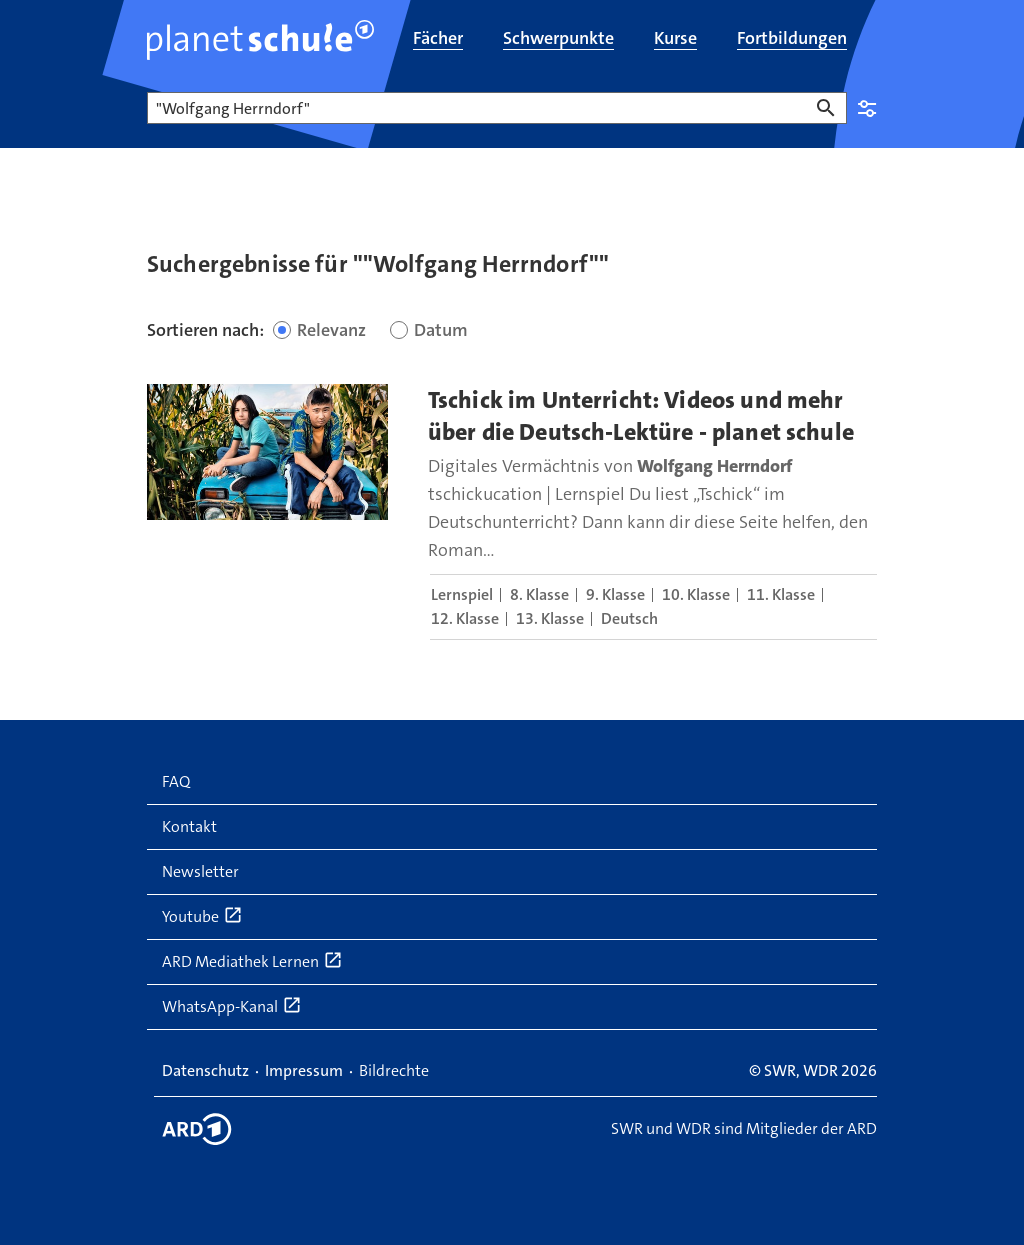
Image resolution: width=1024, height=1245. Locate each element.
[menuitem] (438, 40)
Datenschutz (205, 1070)
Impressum (304, 1070)
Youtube (202, 916)
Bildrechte (394, 1070)
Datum (441, 330)
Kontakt (189, 826)
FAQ (176, 781)
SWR (780, 1070)
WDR (820, 1070)
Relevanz (331, 330)
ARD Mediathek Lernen (252, 961)
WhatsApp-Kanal (232, 1006)
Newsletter (200, 871)
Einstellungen (867, 108)
